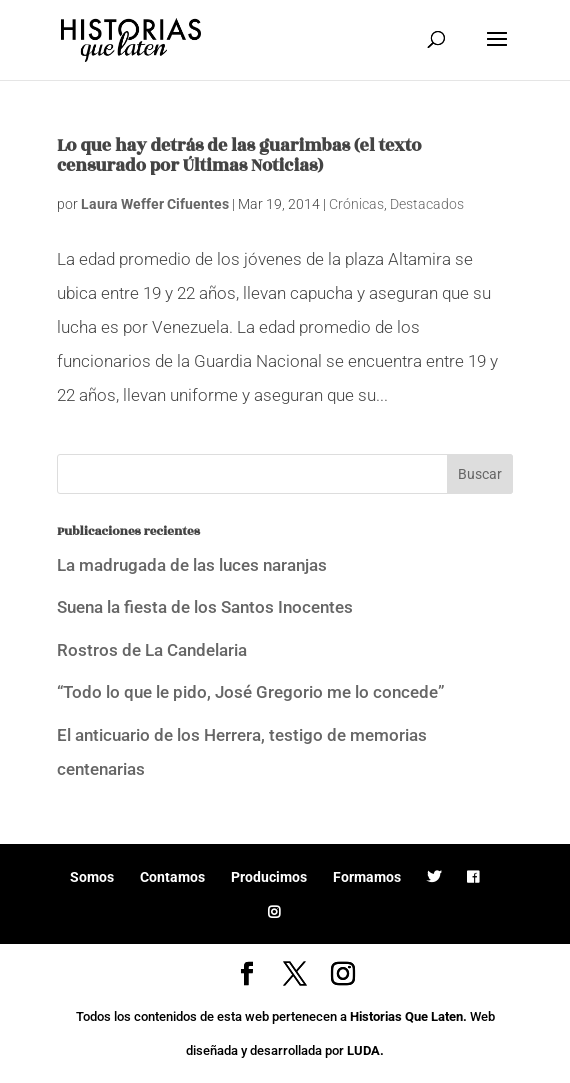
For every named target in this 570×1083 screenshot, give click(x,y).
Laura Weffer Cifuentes (155, 204)
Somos (92, 877)
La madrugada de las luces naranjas (192, 565)
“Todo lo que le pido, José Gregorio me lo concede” (251, 692)
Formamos (367, 877)
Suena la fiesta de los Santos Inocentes (205, 607)
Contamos (172, 877)
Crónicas (356, 204)
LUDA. (365, 1050)
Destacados (427, 204)
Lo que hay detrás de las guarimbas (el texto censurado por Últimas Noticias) (239, 156)
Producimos (269, 877)
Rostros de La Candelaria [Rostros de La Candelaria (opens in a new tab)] (152, 650)
